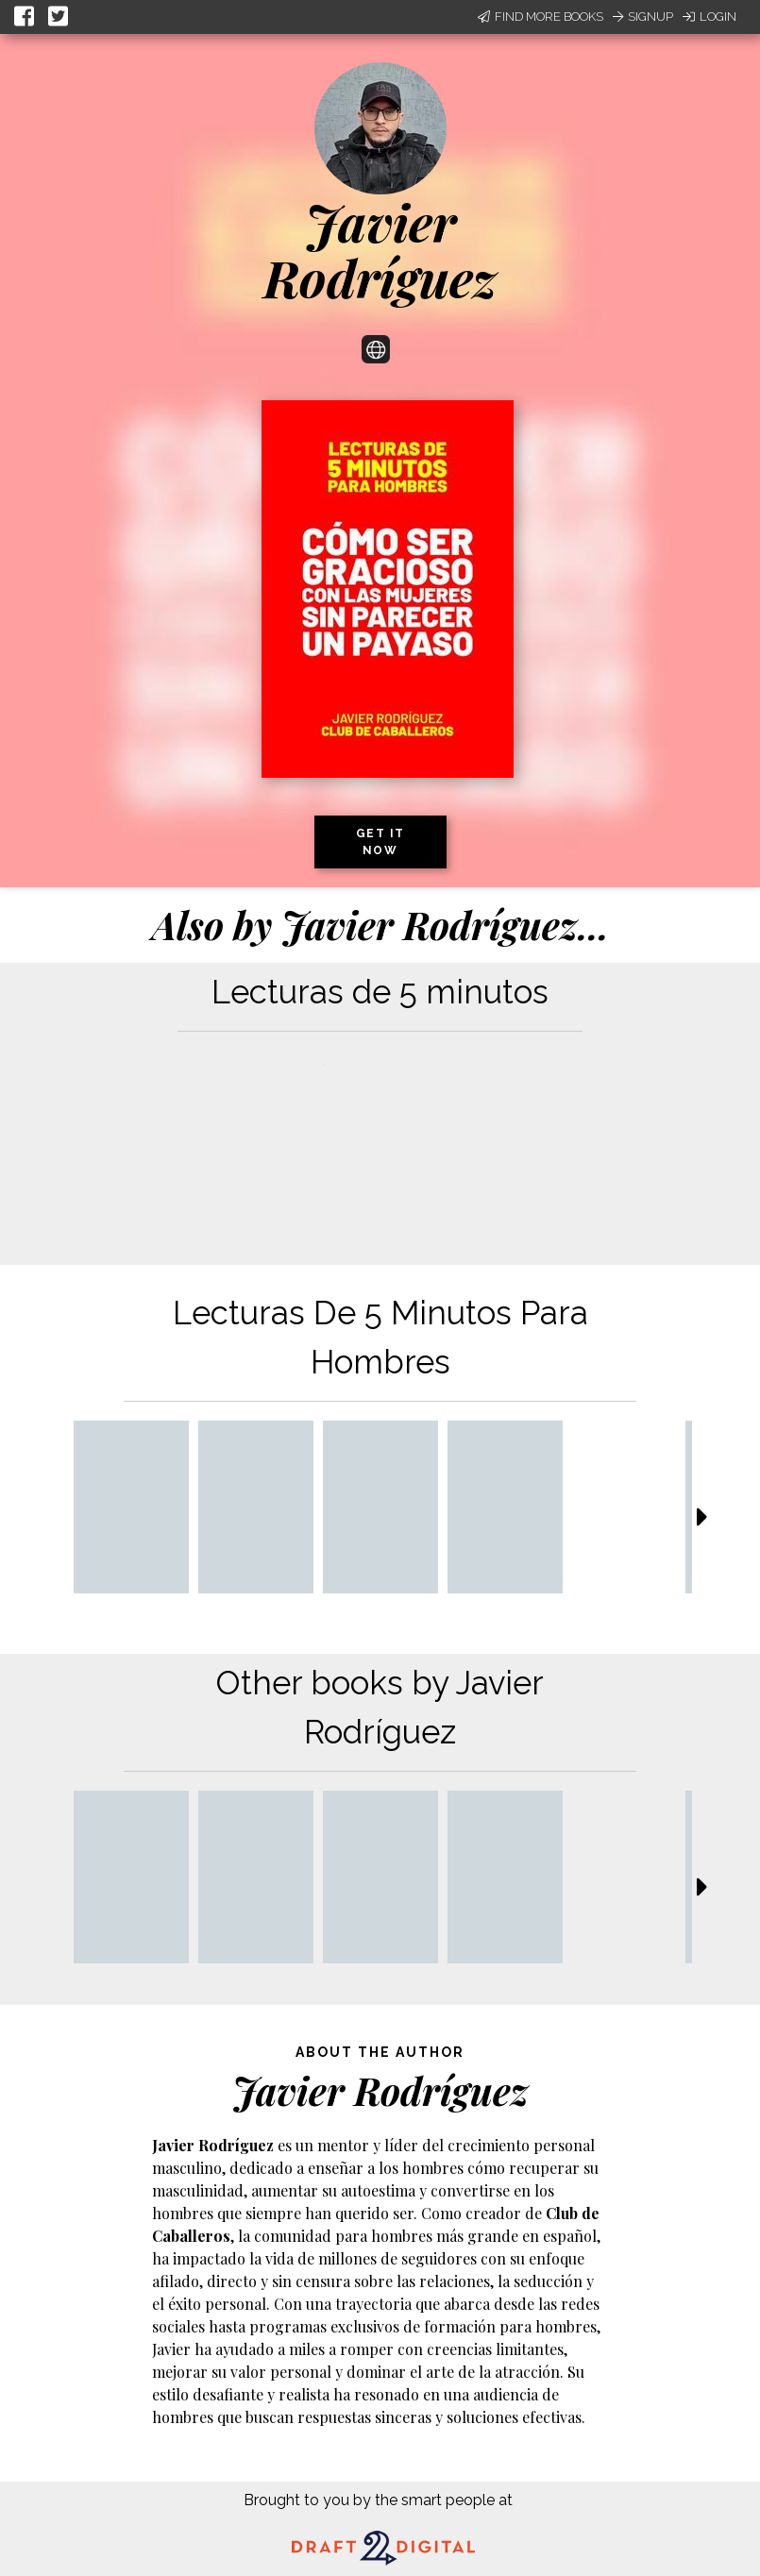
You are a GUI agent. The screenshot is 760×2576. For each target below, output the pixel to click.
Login (709, 16)
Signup (643, 16)
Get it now (380, 842)
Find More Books (540, 16)
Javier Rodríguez (380, 249)
